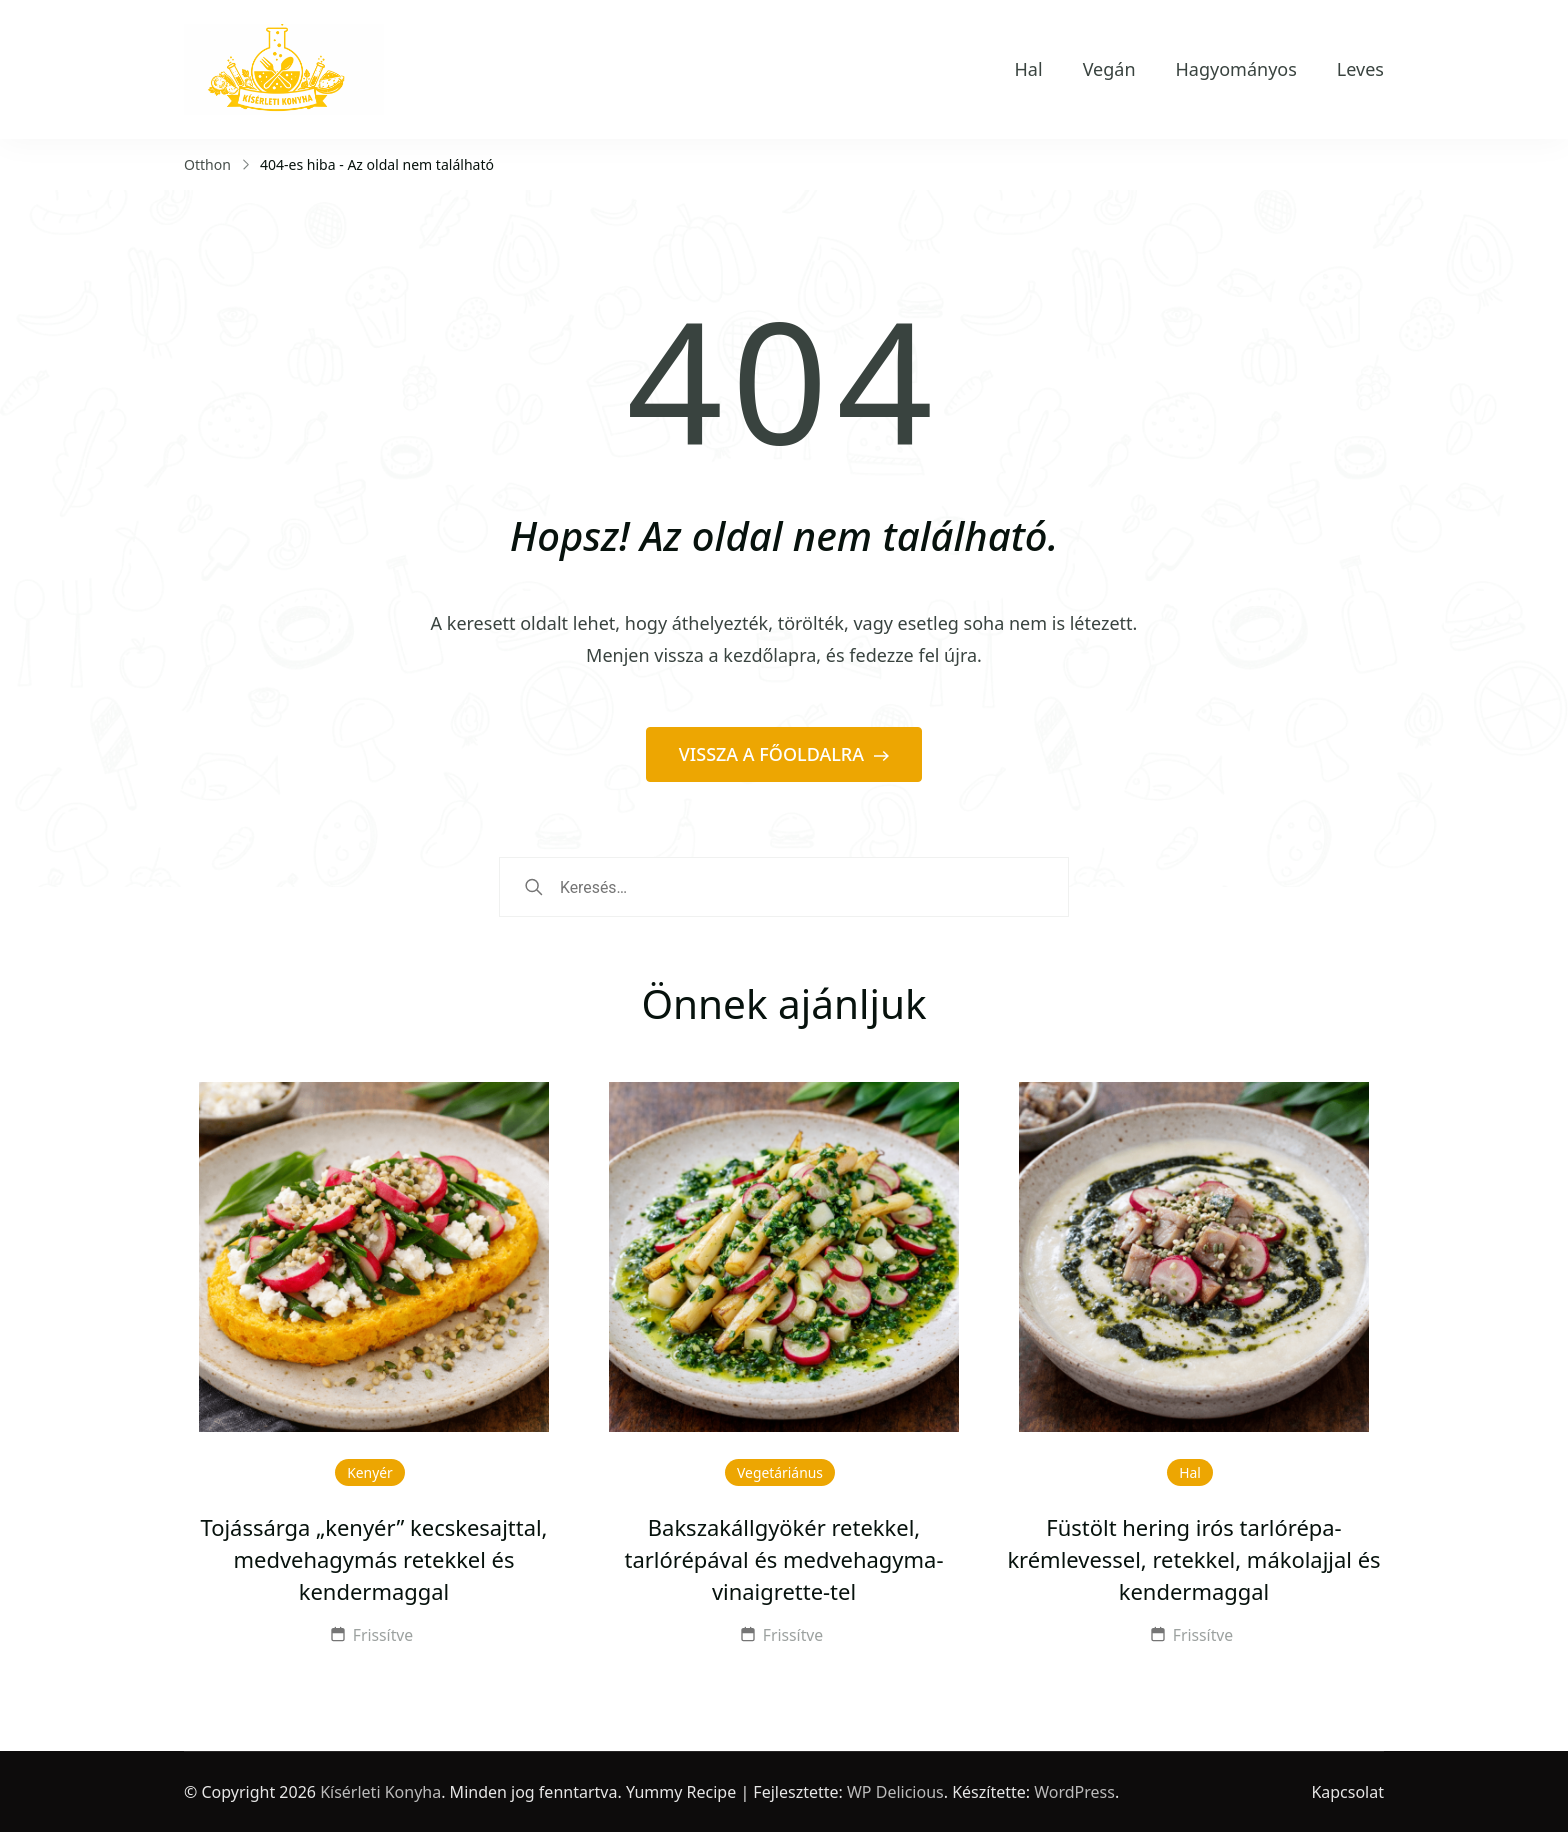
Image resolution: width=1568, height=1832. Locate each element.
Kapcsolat (1347, 1792)
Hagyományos (1236, 69)
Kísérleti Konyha (380, 1792)
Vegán (1109, 69)
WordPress (1074, 1792)
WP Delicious (895, 1792)
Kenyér (370, 1472)
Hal (1029, 69)
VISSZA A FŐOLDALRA (774, 754)
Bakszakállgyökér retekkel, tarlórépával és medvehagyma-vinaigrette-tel (784, 1559)
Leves (1360, 69)
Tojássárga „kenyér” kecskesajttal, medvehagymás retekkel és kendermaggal (373, 1559)
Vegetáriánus (780, 1472)
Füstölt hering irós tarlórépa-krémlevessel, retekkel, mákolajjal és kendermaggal (1193, 1559)
